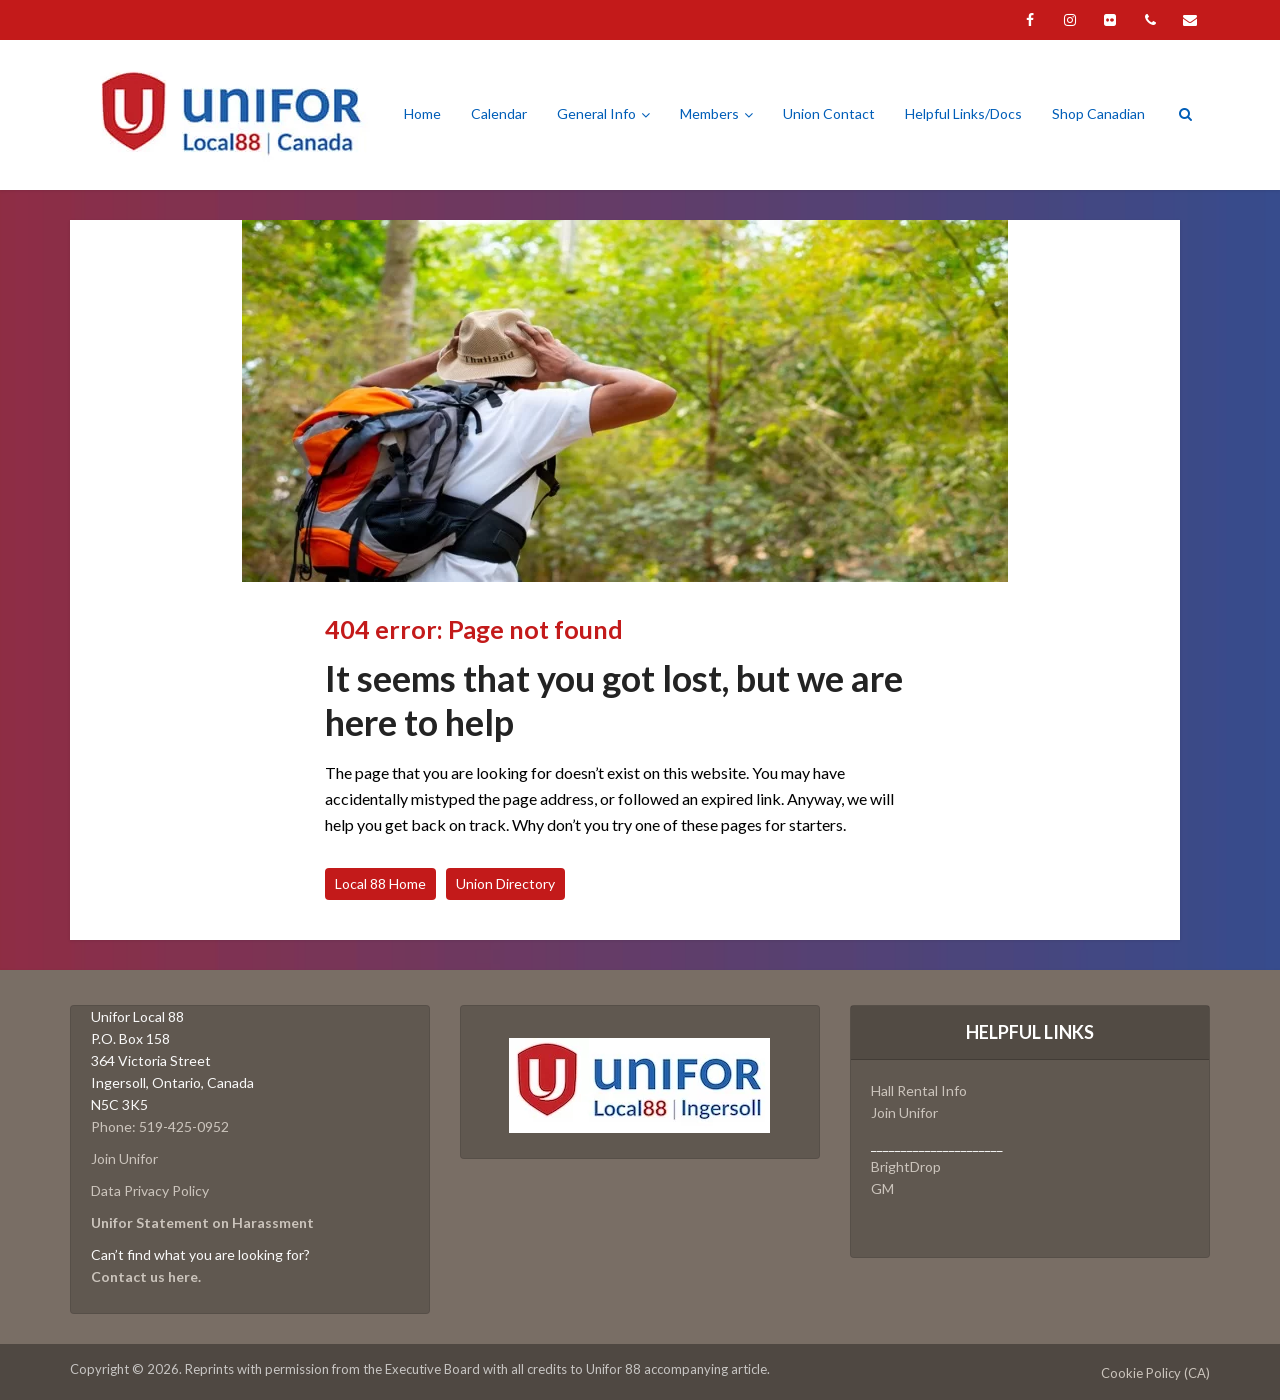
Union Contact (829, 113)
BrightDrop (906, 1166)
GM (882, 1188)
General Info (596, 113)
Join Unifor (124, 1158)
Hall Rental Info (919, 1090)
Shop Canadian (1098, 113)
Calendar (499, 113)
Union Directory (505, 883)
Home (422, 113)
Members (709, 113)
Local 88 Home (380, 883)
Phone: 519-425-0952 (160, 1126)
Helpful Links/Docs (963, 113)
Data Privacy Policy (150, 1190)
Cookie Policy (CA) (1155, 1373)
